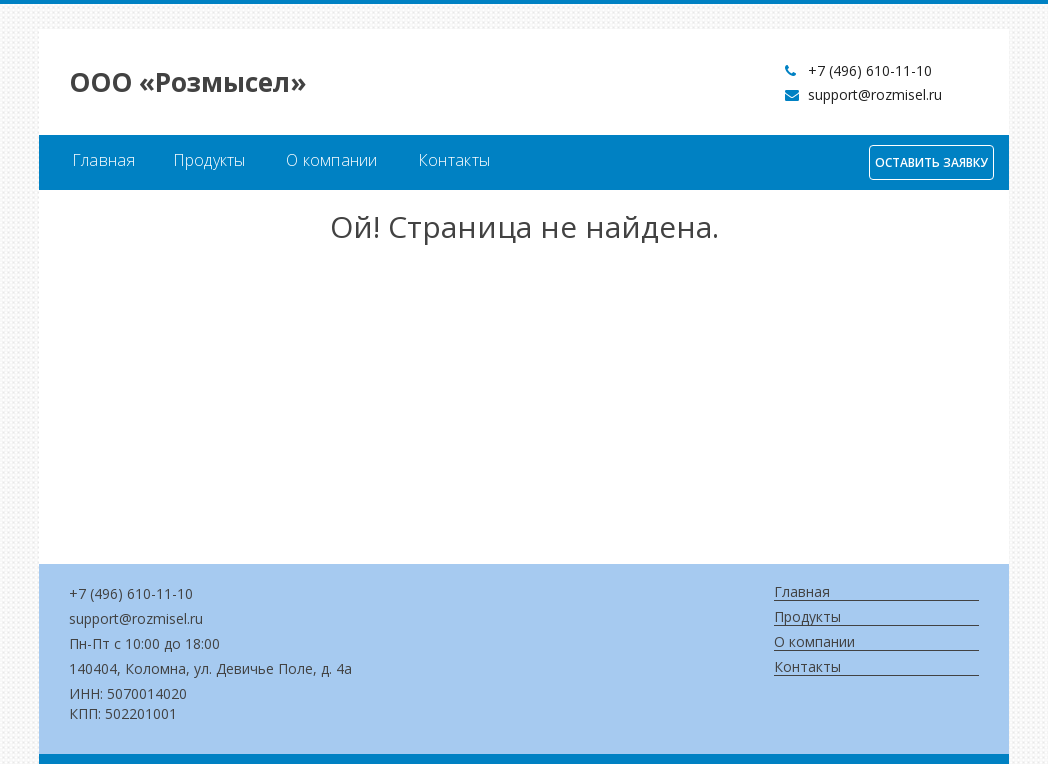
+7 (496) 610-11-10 (870, 70)
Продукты (209, 160)
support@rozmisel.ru (875, 94)
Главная (104, 160)
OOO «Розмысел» (188, 82)
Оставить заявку (931, 162)
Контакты (454, 160)
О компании (332, 160)
